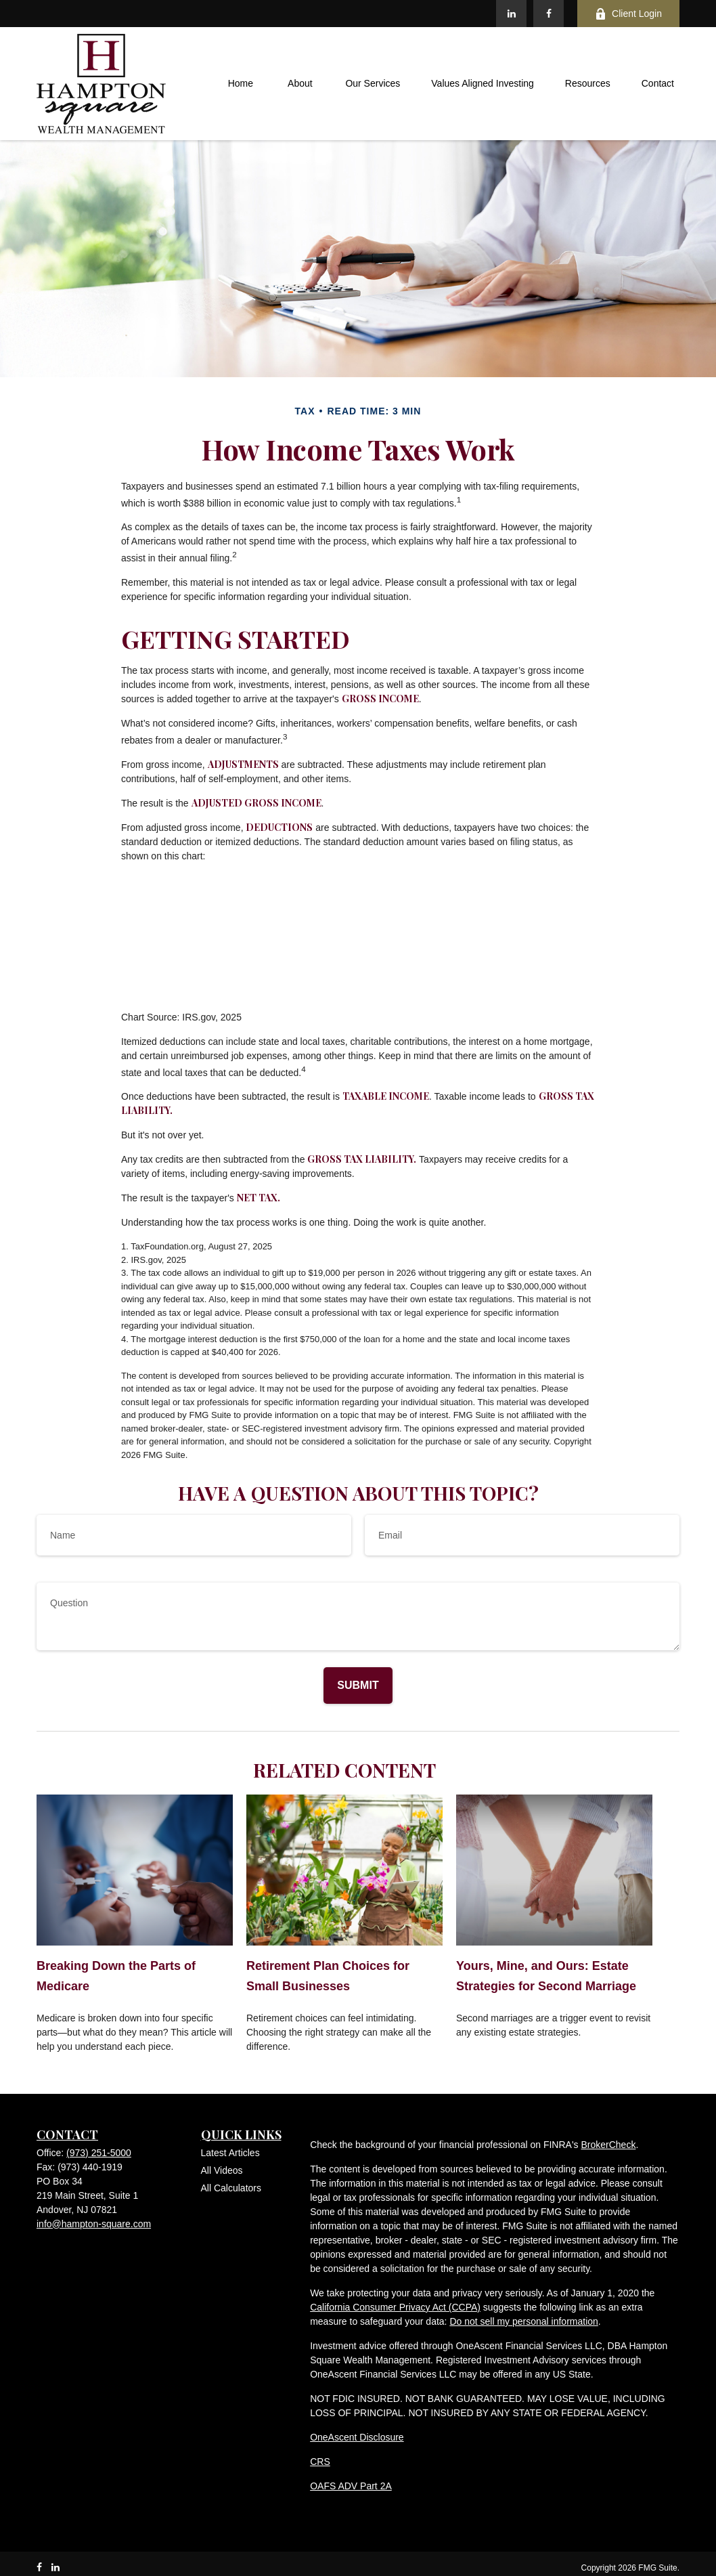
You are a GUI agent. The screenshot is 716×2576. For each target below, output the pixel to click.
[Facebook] (548, 13)
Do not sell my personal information (523, 2321)
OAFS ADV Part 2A (351, 2486)
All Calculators (231, 2188)
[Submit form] (357, 1685)
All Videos (222, 2170)
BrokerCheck (608, 2144)
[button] (240, 84)
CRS (320, 2461)
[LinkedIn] (511, 13)
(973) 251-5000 (98, 2152)
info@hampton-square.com (94, 2223)
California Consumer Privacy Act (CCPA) (395, 2307)
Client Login (628, 14)
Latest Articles (230, 2152)
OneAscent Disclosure (357, 2437)
